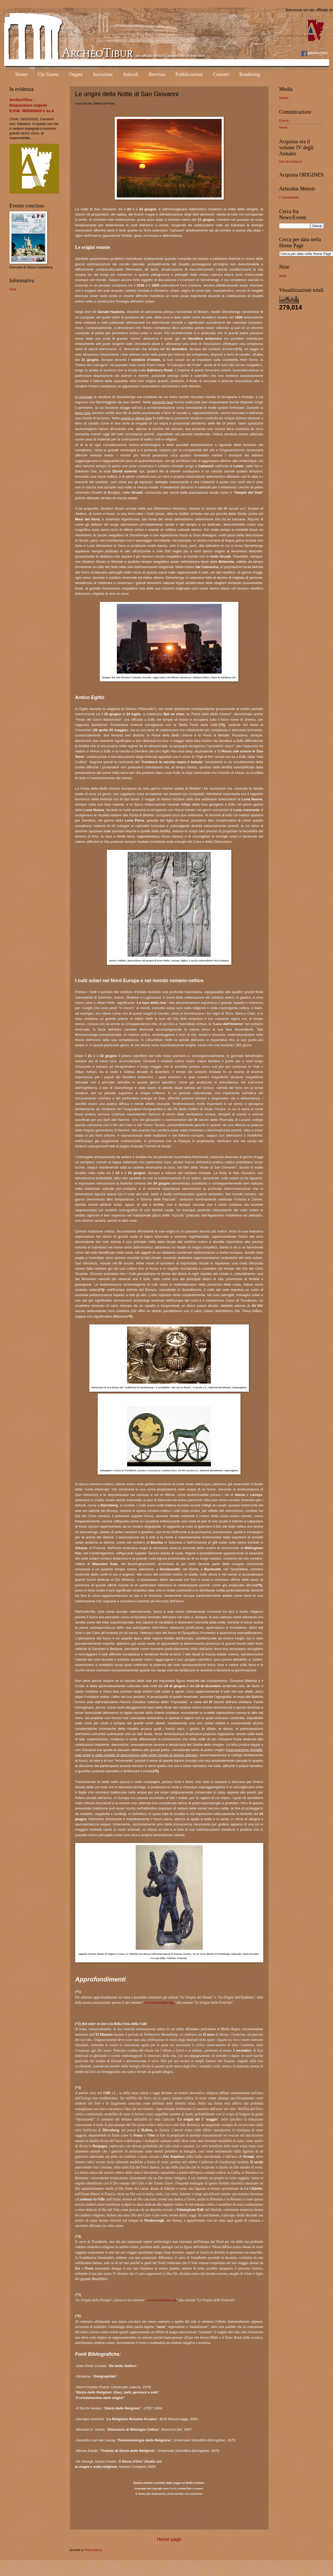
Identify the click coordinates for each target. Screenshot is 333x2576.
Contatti (221, 74)
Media (283, 98)
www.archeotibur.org (159, 2003)
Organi (76, 74)
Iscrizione (103, 74)
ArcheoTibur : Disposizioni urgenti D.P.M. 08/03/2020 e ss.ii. (32, 105)
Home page (169, 2539)
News (283, 127)
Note (13, 289)
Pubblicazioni (189, 74)
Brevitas (157, 74)
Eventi (284, 121)
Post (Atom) (93, 2550)
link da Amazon (290, 161)
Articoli (130, 74)
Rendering (249, 74)
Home (21, 74)
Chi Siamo (48, 74)
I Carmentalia (289, 197)
